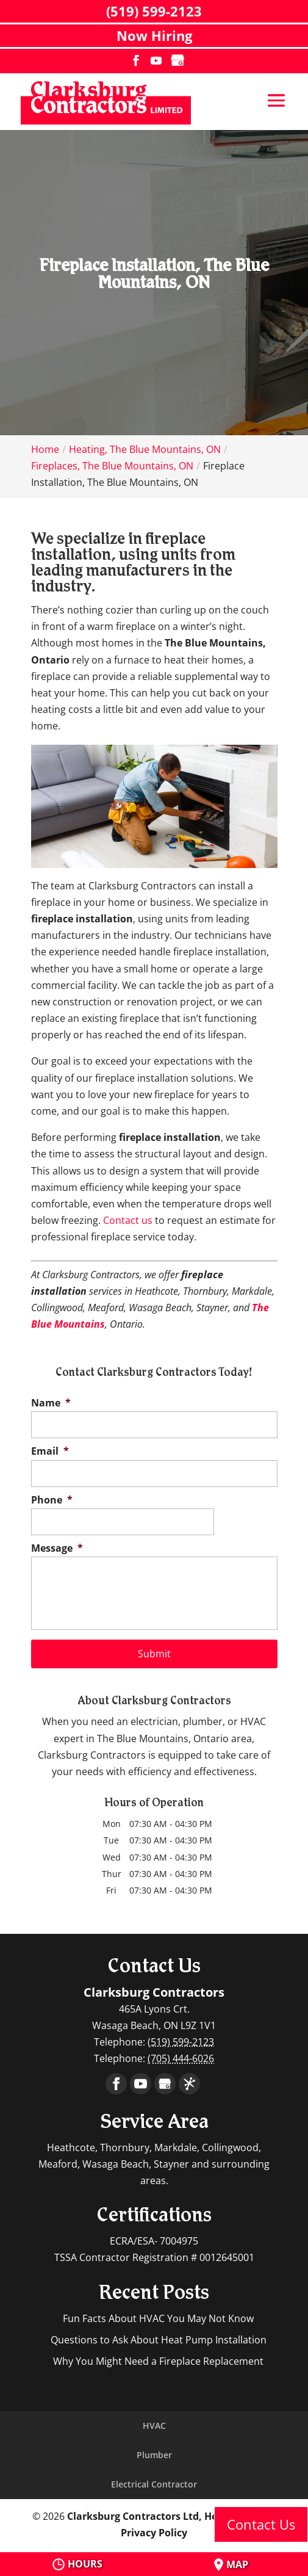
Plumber (154, 2455)
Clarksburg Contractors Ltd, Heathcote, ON (171, 2516)
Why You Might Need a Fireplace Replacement (158, 2361)
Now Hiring (154, 35)
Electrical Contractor (154, 2484)
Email (50, 1451)
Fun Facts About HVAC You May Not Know (158, 2318)
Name (51, 1403)
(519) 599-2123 (154, 11)
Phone (52, 1500)
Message (57, 1548)
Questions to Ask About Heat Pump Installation (159, 2339)
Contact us (127, 1220)
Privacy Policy (154, 2532)
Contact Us (261, 2524)
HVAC (154, 2425)
